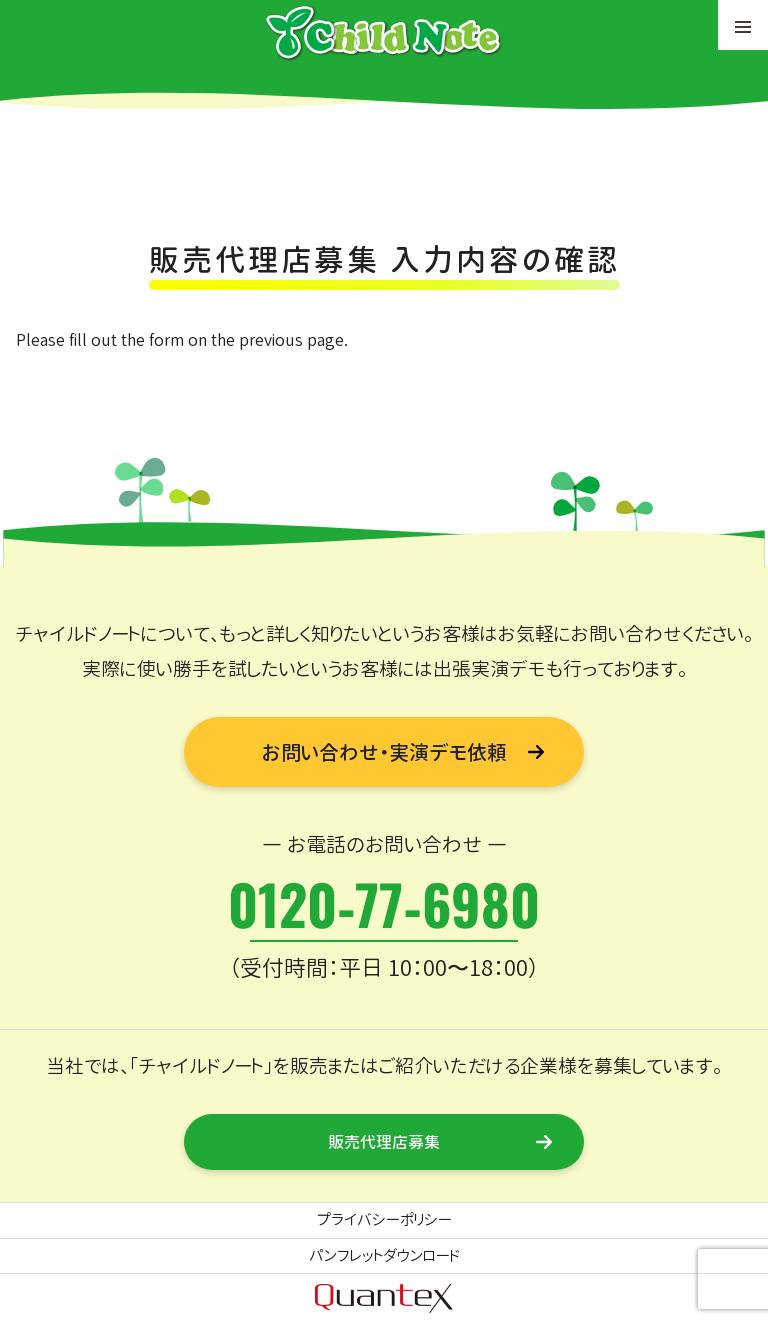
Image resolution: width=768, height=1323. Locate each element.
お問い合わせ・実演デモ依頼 (384, 752)
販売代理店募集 (384, 1142)
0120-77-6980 (384, 903)
